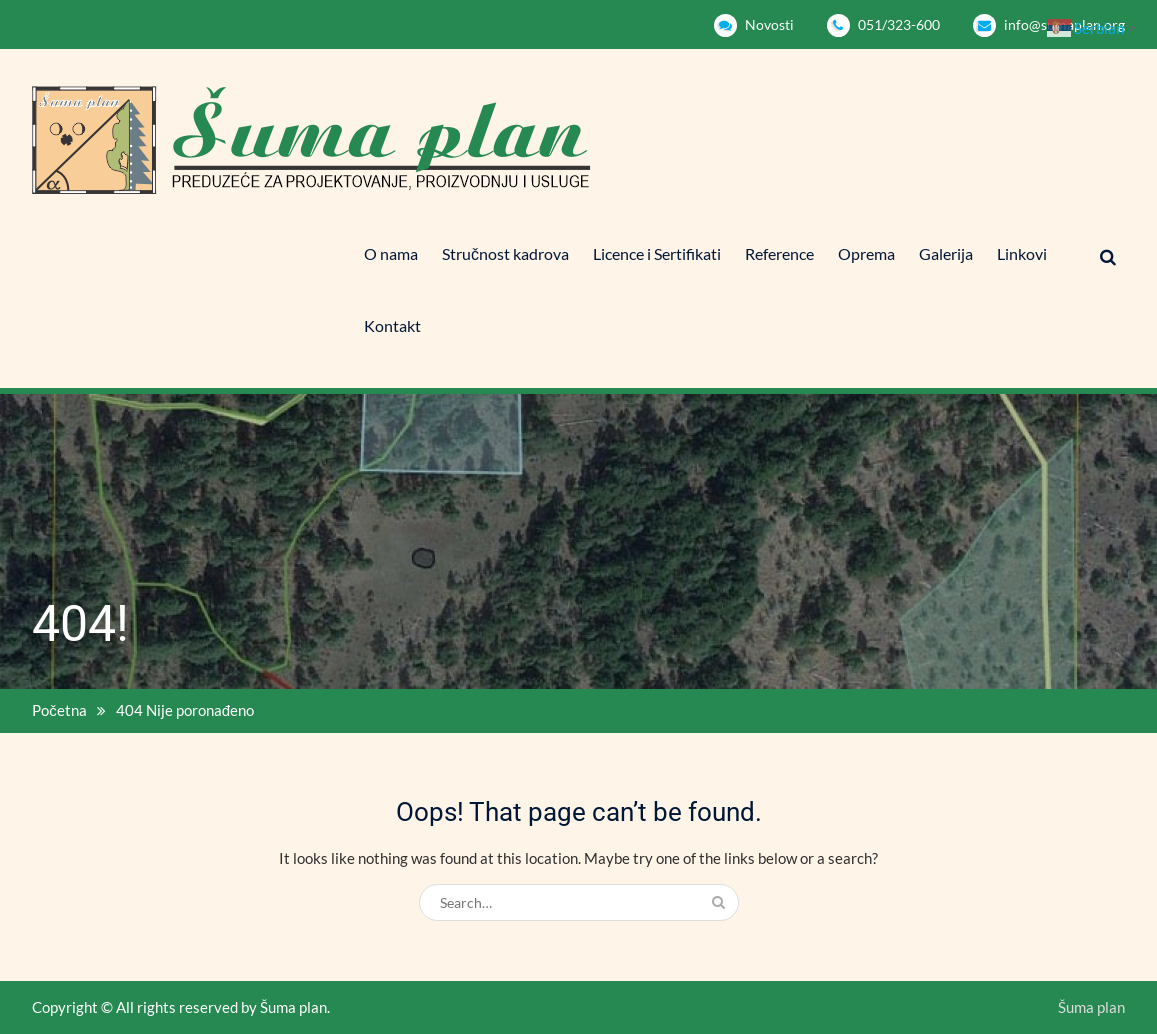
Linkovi (1022, 253)
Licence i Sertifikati (657, 253)
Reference (779, 253)
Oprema (866, 253)
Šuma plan (1091, 1007)
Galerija (946, 253)
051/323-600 (899, 24)
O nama (391, 253)
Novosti (769, 24)
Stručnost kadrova (505, 253)
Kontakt (392, 325)
